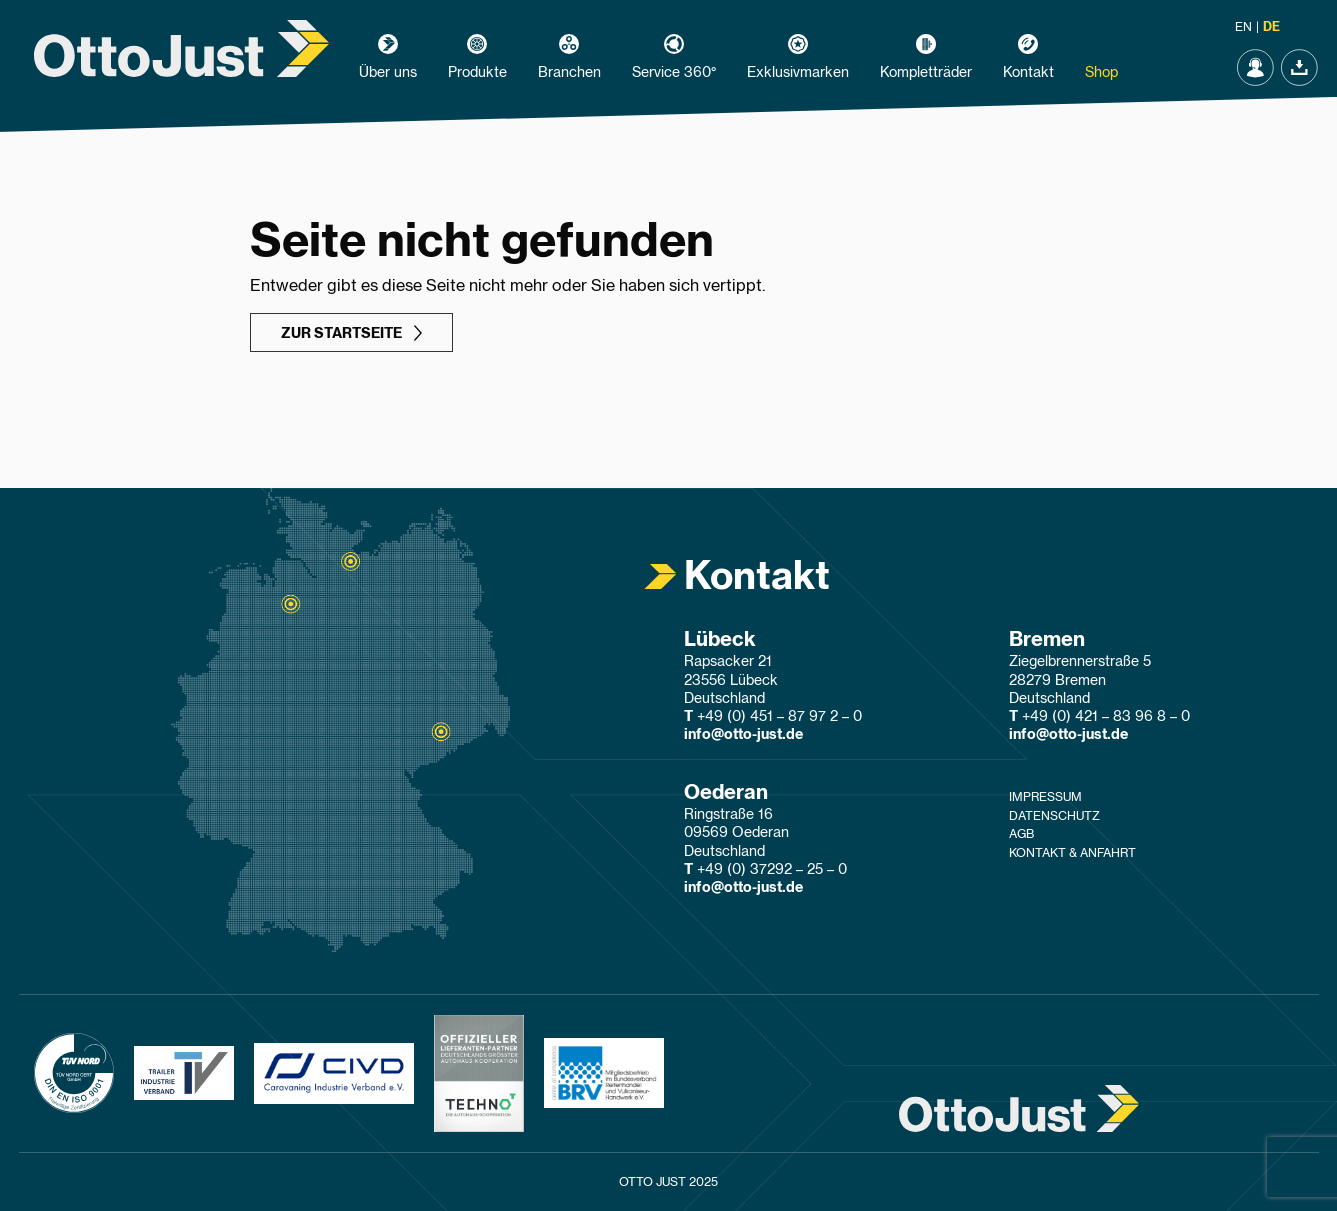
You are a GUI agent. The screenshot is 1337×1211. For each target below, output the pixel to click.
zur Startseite (341, 334)
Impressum (1045, 797)
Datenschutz (1054, 816)
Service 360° (674, 73)
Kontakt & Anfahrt (1072, 853)
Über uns (388, 73)
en (1243, 27)
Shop (1101, 73)
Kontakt (1028, 73)
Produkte (477, 73)
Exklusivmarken (798, 73)
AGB (1021, 834)
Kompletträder (926, 73)
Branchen (569, 73)
